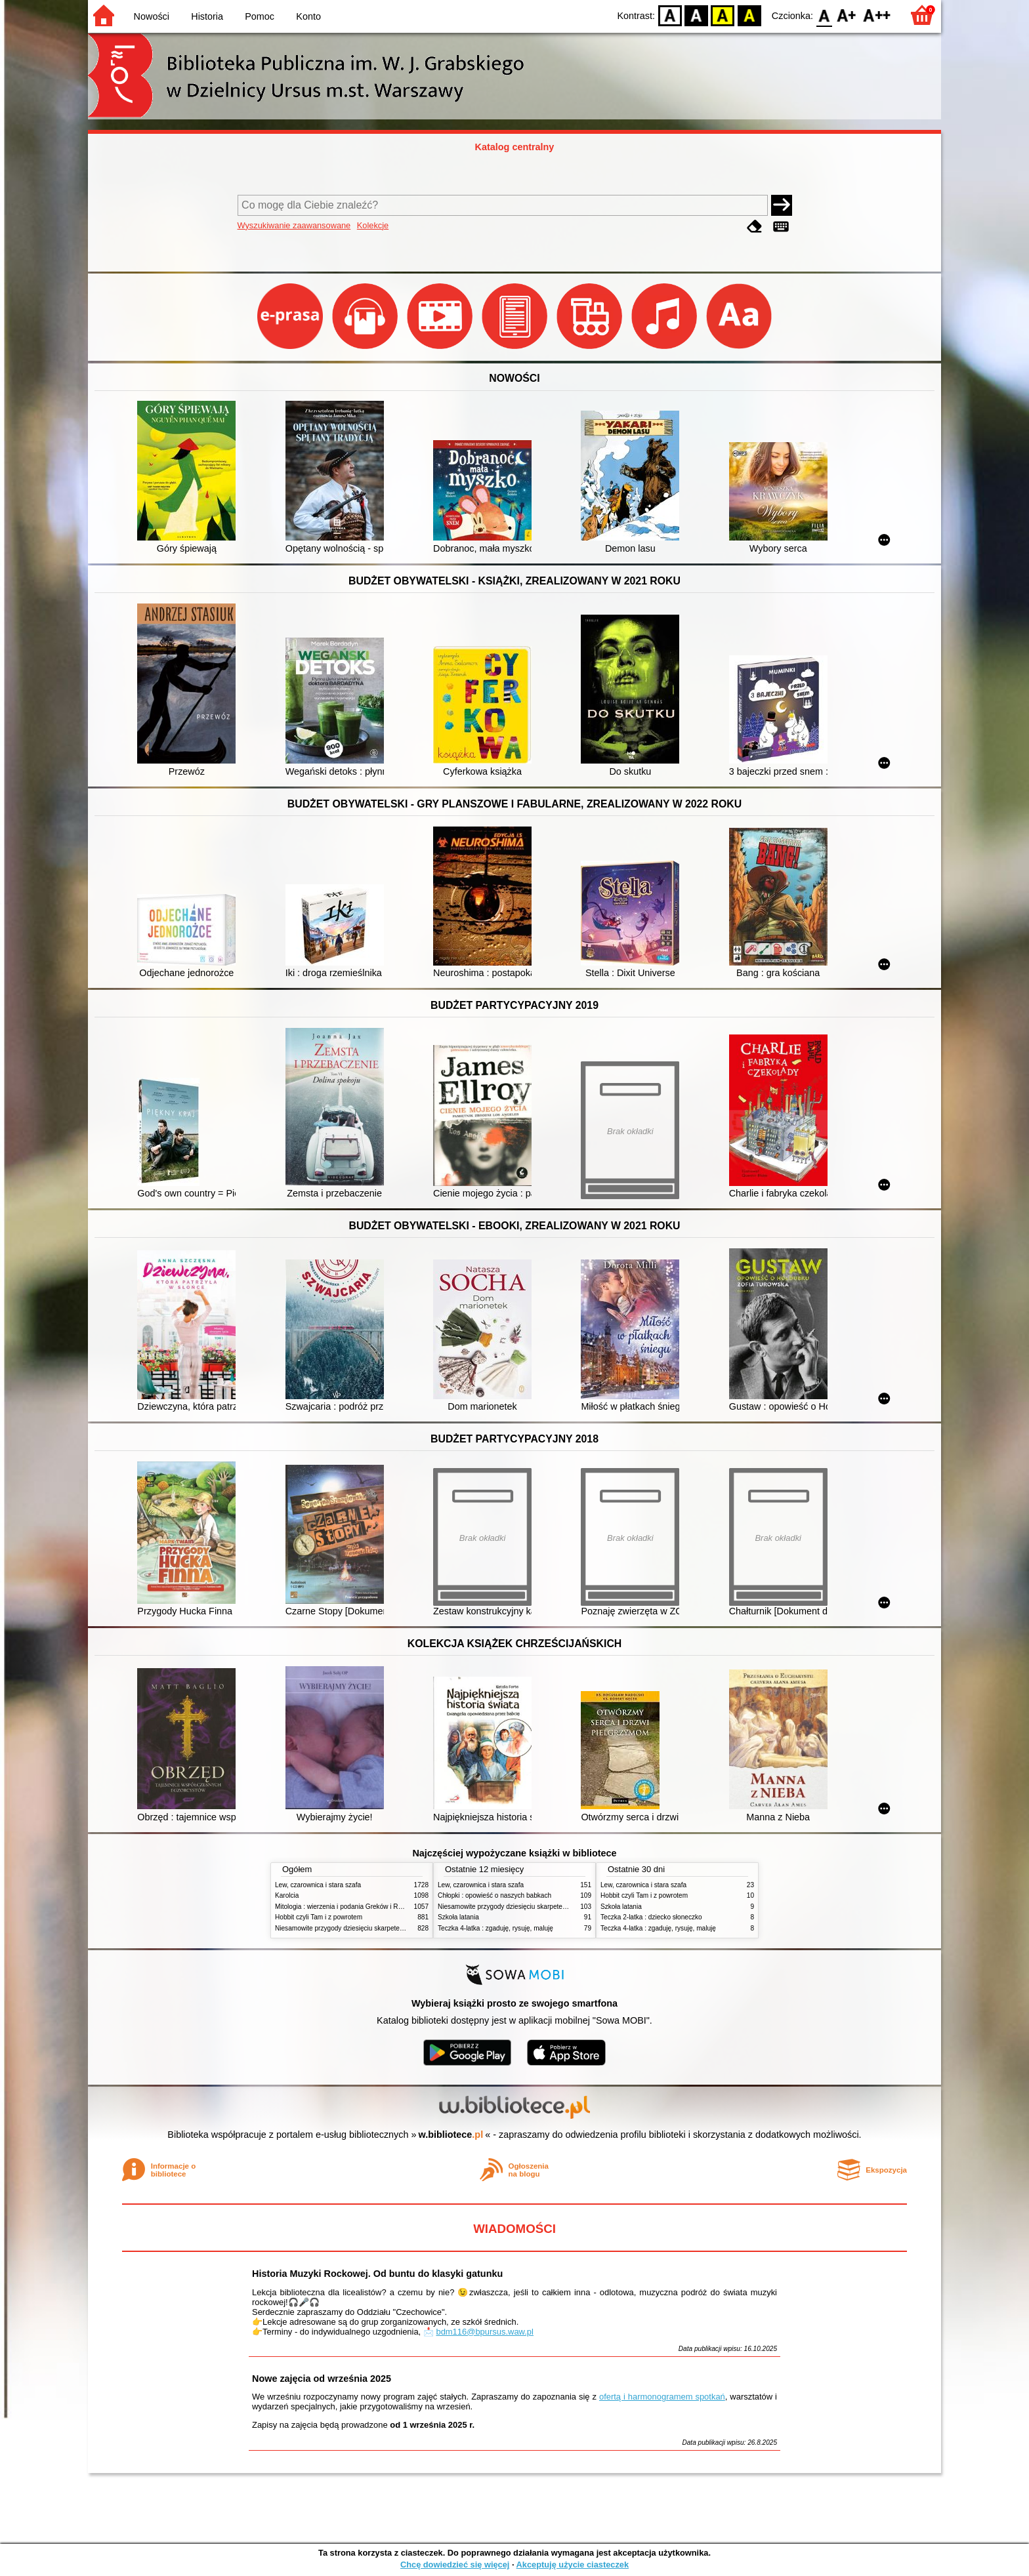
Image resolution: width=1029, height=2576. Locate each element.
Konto (308, 16)
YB (723, 14)
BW (696, 14)
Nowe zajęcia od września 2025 (321, 2378)
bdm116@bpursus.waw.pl (485, 2332)
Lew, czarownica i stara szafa (318, 1885)
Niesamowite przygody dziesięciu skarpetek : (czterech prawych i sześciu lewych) (394, 1928)
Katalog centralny (515, 147)
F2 (877, 14)
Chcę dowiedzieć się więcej (454, 2564)
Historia (207, 16)
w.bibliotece (451, 2134)
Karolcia (287, 1895)
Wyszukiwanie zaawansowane (294, 225)
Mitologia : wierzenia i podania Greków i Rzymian (347, 1906)
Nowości (151, 16)
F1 (847, 14)
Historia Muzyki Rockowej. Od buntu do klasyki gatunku (377, 2273)
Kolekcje (372, 225)
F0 (824, 14)
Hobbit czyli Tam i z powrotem (318, 1917)
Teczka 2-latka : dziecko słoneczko (651, 1917)
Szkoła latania (458, 1917)
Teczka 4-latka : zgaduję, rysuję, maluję (495, 1928)
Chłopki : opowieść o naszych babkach (494, 1895)
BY (749, 14)
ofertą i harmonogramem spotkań (662, 2397)
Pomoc (259, 16)
